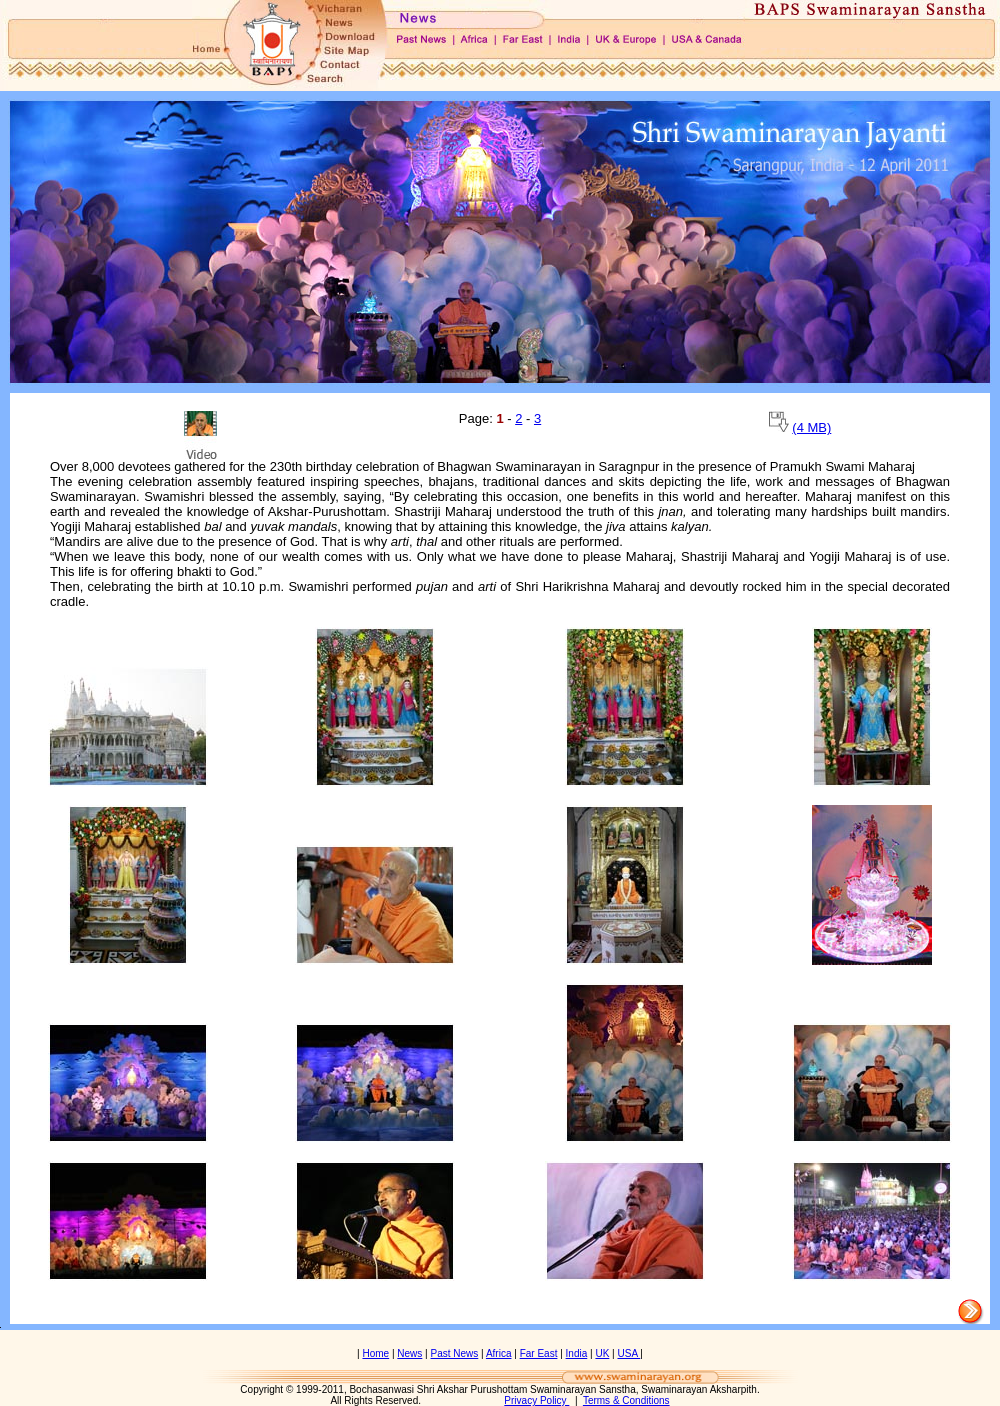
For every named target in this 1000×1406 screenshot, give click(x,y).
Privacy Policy (536, 1400)
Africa (499, 1353)
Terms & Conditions (626, 1400)
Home (375, 1353)
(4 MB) (811, 427)
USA (628, 1353)
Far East (539, 1353)
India (577, 1353)
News (409, 1353)
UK (602, 1353)
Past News (455, 1353)
